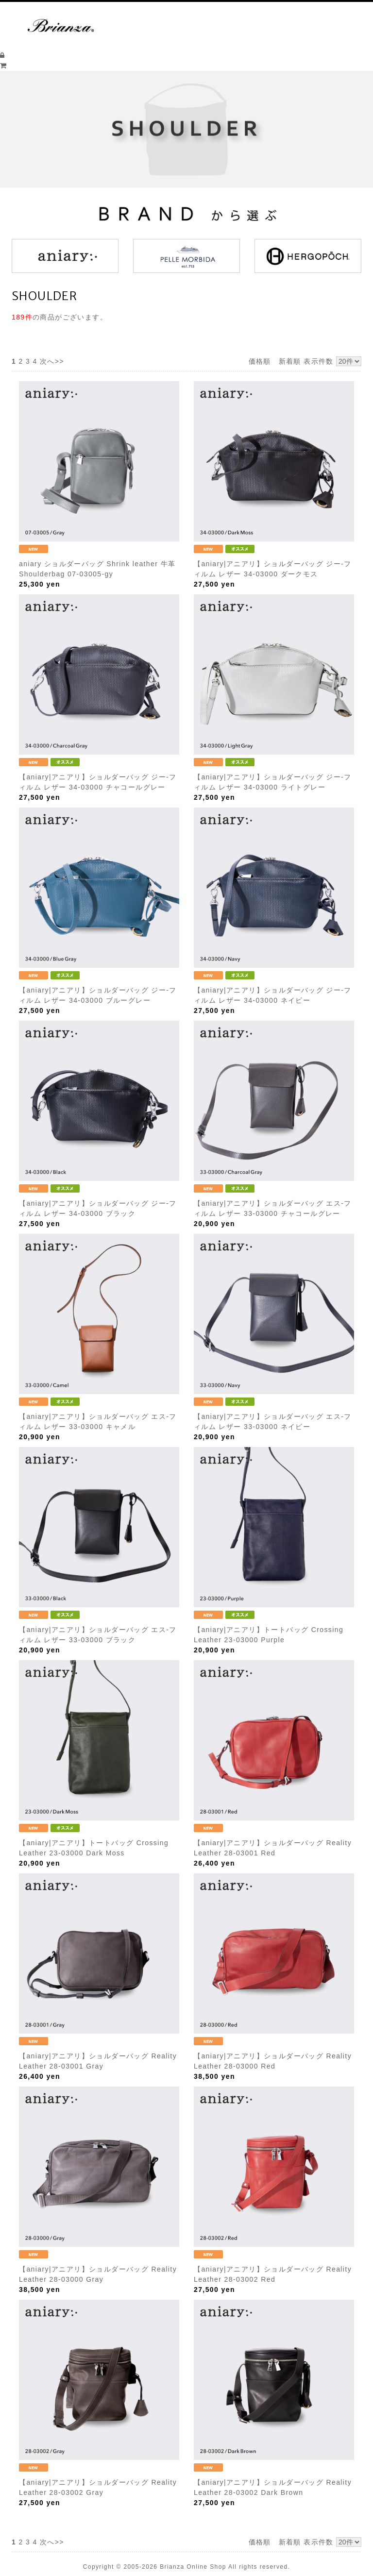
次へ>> (52, 361)
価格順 (260, 361)
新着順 (290, 361)
